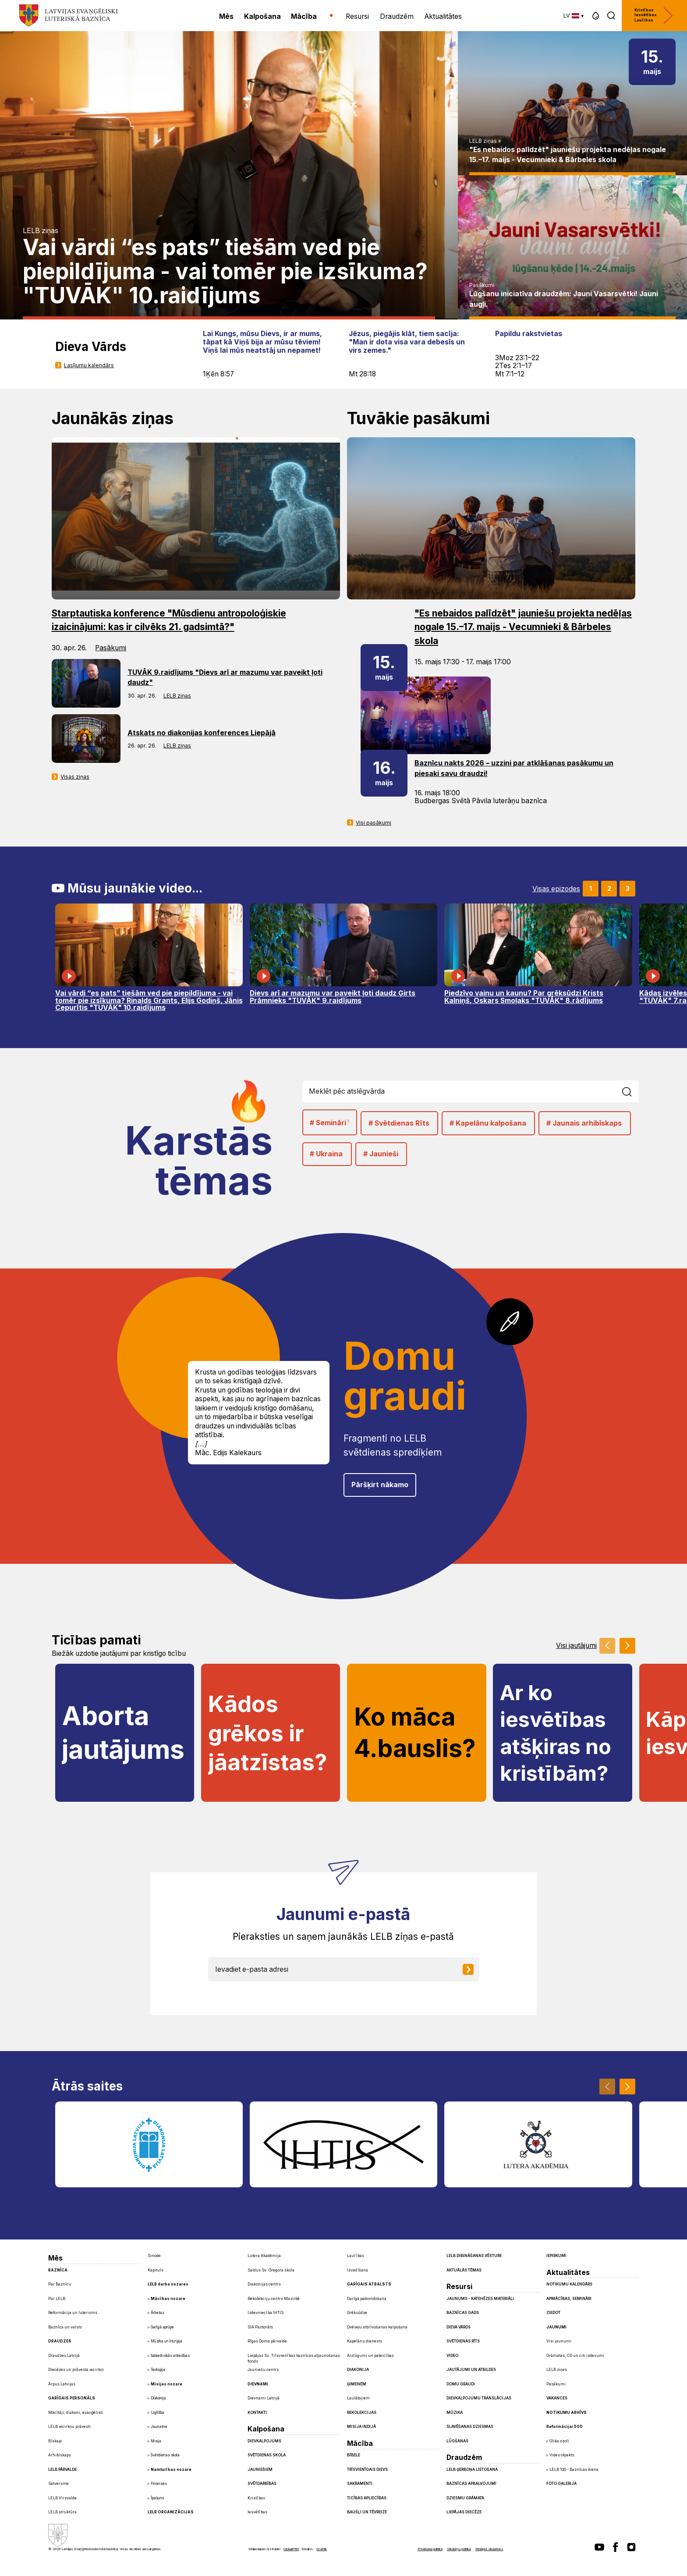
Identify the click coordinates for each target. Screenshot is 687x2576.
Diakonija (158, 2398)
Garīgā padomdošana (366, 2298)
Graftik (321, 2549)
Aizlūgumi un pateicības (370, 2355)
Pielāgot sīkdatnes (489, 2549)
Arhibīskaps (59, 2455)
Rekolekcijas (361, 2412)
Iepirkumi (556, 2256)
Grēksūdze (357, 2312)
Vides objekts (561, 2455)
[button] (595, 15)
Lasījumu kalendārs (89, 365)
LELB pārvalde (62, 2469)
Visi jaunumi (558, 2341)
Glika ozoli (559, 2441)
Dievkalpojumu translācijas (478, 2398)
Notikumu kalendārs (569, 2284)
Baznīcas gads (462, 2312)
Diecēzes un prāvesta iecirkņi (76, 2369)
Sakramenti (359, 2483)
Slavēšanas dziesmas (469, 2426)
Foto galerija (561, 2483)
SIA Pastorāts (260, 2327)
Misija (156, 2441)
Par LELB (56, 2298)
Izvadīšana (357, 2270)
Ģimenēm (356, 2384)
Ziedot (553, 2312)
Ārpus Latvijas (61, 2384)
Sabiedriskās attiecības (170, 2355)
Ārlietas (157, 2312)
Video (452, 2355)
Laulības (355, 2256)
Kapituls (155, 2270)
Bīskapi (55, 2441)
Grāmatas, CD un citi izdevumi (575, 2355)
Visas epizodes (556, 889)
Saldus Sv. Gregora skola (271, 2270)
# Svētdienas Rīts (398, 1123)
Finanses (159, 2483)
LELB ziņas (40, 231)
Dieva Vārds (458, 2327)
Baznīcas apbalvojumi (471, 2483)
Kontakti (257, 2412)
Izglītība (157, 2412)
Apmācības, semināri (568, 2298)
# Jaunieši (380, 1154)
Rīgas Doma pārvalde (267, 2341)
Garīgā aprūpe (162, 2327)
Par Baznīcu (59, 2284)
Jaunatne (159, 2426)
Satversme (58, 2483)
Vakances (556, 2398)
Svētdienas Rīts (463, 2341)
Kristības (256, 2498)
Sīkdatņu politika (459, 2549)
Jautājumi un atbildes (471, 2369)
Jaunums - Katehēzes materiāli (480, 2298)
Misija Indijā (361, 2426)
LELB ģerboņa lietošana (472, 2469)
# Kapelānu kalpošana (488, 1123)
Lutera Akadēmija (264, 2256)
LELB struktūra (62, 2512)
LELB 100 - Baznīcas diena (573, 2469)
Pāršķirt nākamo (379, 1485)
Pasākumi (481, 285)
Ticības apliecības (366, 2498)
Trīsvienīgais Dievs (367, 2469)
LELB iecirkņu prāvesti (69, 2426)
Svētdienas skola (165, 2455)
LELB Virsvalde (62, 2498)
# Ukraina (326, 1154)
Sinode (154, 2256)
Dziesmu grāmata (465, 2498)
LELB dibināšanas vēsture (474, 2256)
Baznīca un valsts (65, 2327)
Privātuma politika (430, 2549)
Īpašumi (157, 2498)
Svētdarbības (262, 2483)
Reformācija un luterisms (72, 2312)
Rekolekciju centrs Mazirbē (274, 2298)
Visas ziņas (74, 776)
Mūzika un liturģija (166, 2341)
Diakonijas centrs (264, 2284)
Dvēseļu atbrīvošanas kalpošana (377, 2327)
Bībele (353, 2455)
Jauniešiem (260, 2469)
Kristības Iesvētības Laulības (653, 15)
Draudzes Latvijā (64, 2355)
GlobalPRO (291, 2549)
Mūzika (454, 2412)
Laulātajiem (358, 2398)
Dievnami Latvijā (264, 2398)
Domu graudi (460, 2384)
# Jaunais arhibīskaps (584, 1123)
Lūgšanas (457, 2441)
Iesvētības (257, 2512)
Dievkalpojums (264, 2441)
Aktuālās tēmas (464, 2270)
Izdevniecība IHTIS (265, 2312)
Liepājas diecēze (464, 2512)
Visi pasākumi (373, 822)
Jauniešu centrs (263, 2369)
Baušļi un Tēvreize (367, 2512)
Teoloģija (158, 2369)
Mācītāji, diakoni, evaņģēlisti (75, 2412)
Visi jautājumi (576, 1645)
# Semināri (329, 1122)
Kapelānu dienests (364, 2341)
